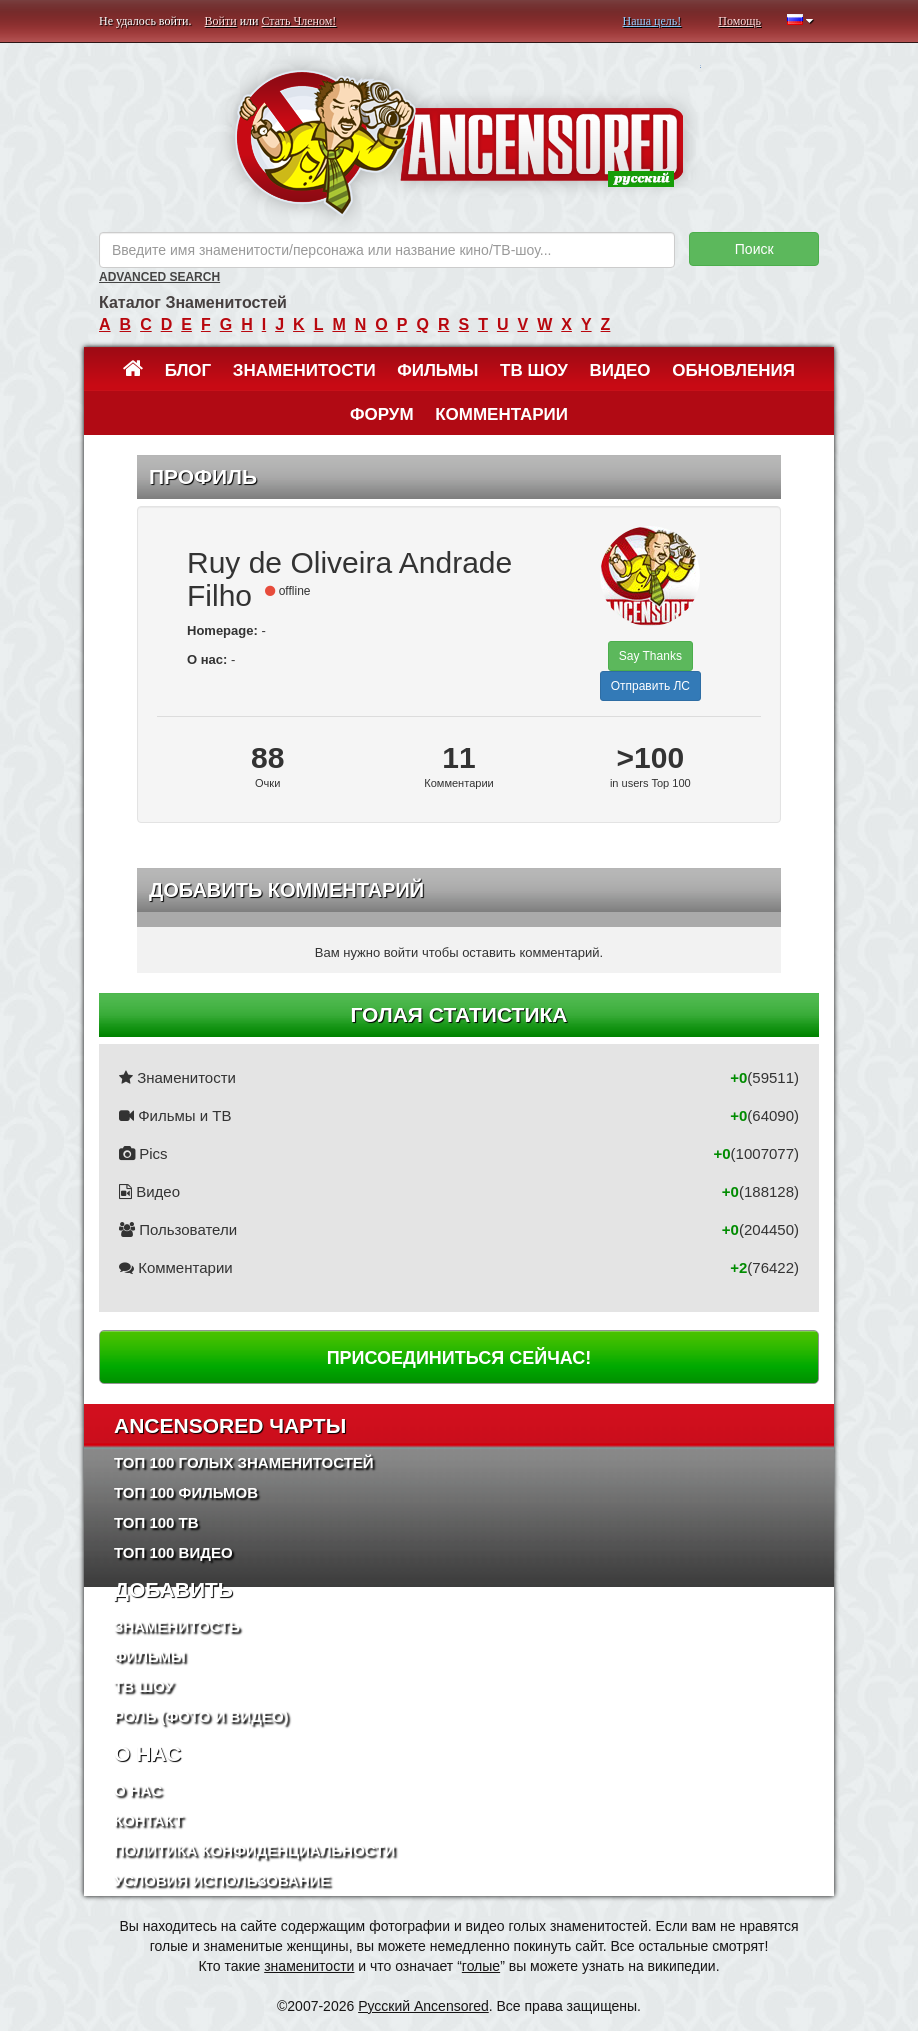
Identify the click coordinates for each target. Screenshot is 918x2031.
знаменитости (309, 1966)
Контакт (148, 1820)
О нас (138, 1790)
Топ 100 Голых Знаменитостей (244, 1462)
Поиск (754, 249)
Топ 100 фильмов (186, 1492)
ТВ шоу (534, 370)
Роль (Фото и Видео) (201, 1716)
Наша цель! (651, 21)
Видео (619, 370)
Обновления (733, 370)
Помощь (739, 21)
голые (481, 1966)
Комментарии (501, 414)
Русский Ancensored (423, 2006)
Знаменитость (177, 1626)
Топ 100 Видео (173, 1552)
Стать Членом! (298, 21)
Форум (382, 414)
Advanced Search (159, 277)
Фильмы (437, 370)
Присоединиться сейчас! (459, 1358)
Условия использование (222, 1880)
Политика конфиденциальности (254, 1850)
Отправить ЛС (650, 686)
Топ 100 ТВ (156, 1522)
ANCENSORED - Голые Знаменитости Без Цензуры (459, 142)
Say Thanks (650, 656)
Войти (221, 21)
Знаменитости (304, 370)
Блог (188, 370)
